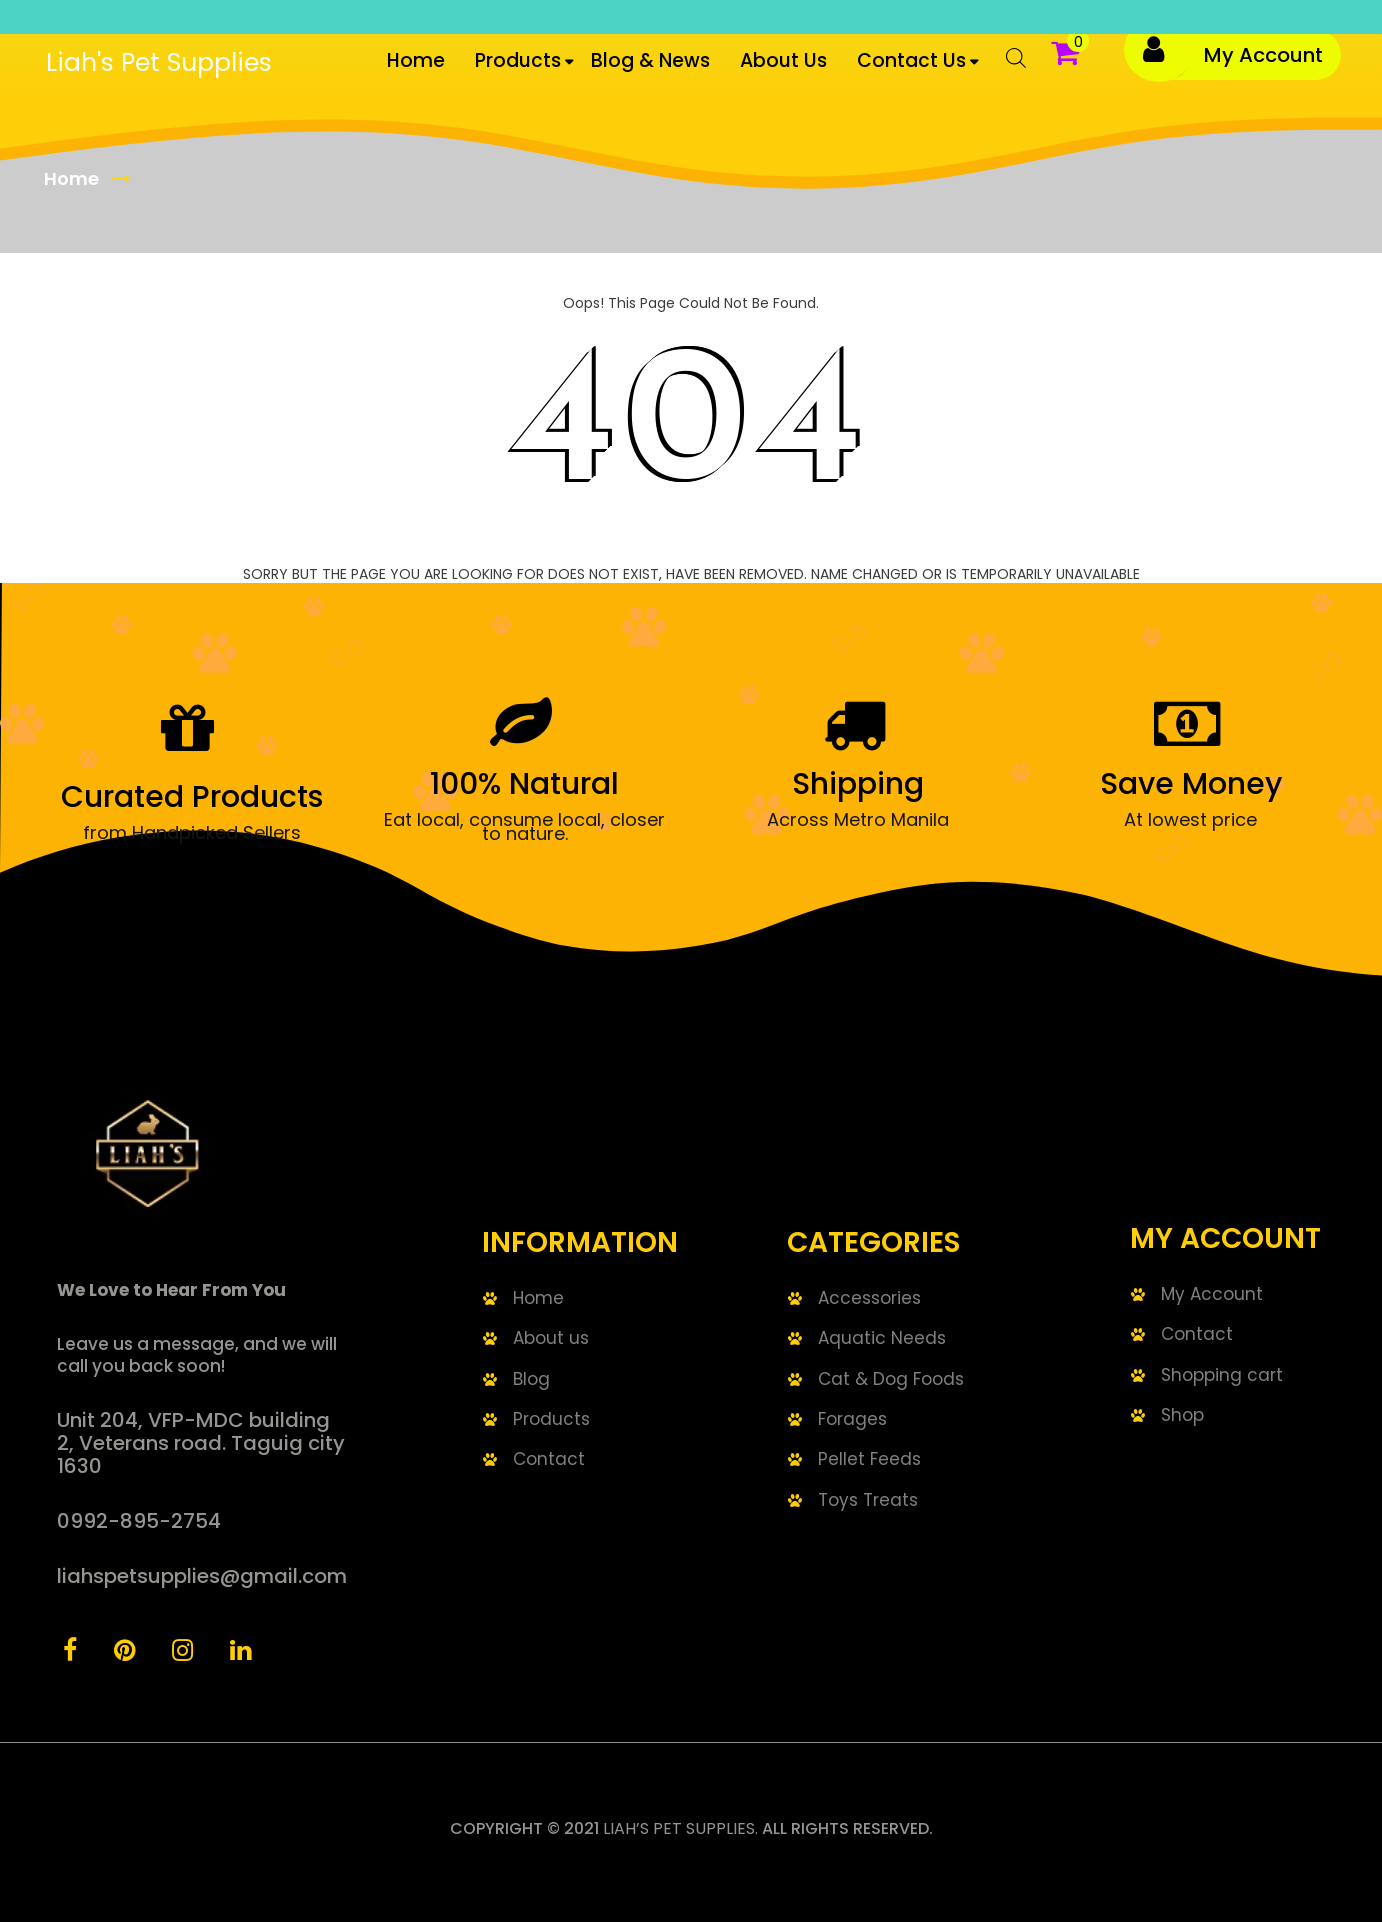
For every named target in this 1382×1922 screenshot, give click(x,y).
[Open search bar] (1006, 65)
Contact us (911, 60)
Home (416, 60)
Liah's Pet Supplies (159, 62)
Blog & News (650, 60)
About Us (783, 60)
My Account (1263, 55)
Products (518, 60)
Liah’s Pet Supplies (679, 1828)
